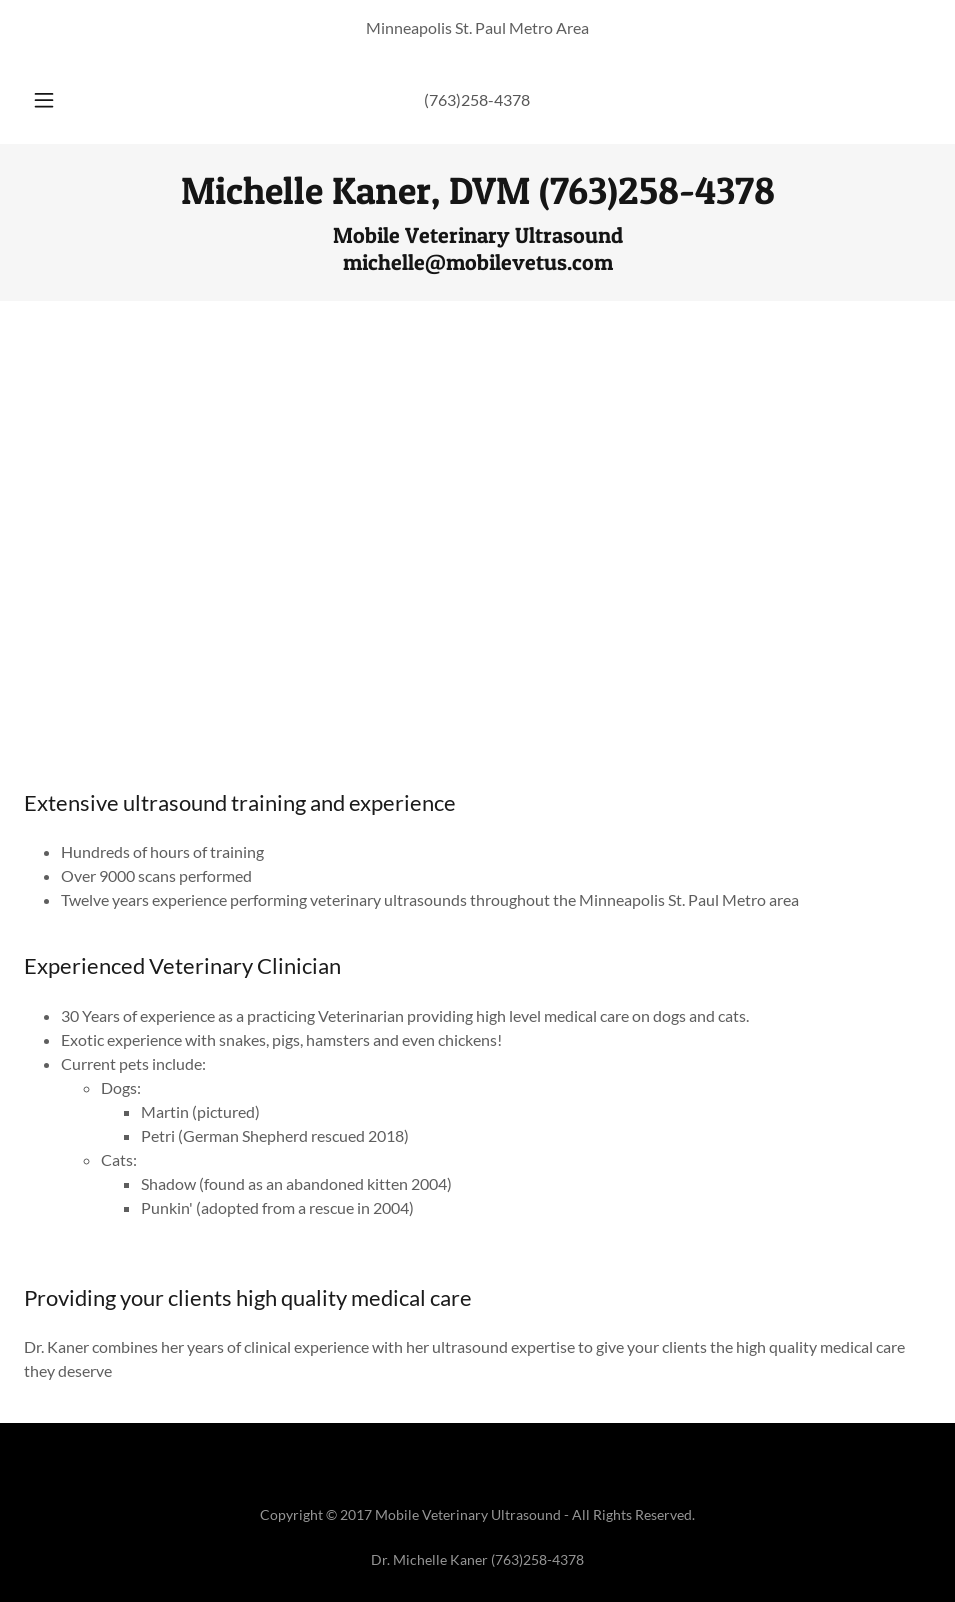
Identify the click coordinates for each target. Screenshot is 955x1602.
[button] (64, 100)
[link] (477, 197)
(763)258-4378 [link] (477, 99)
